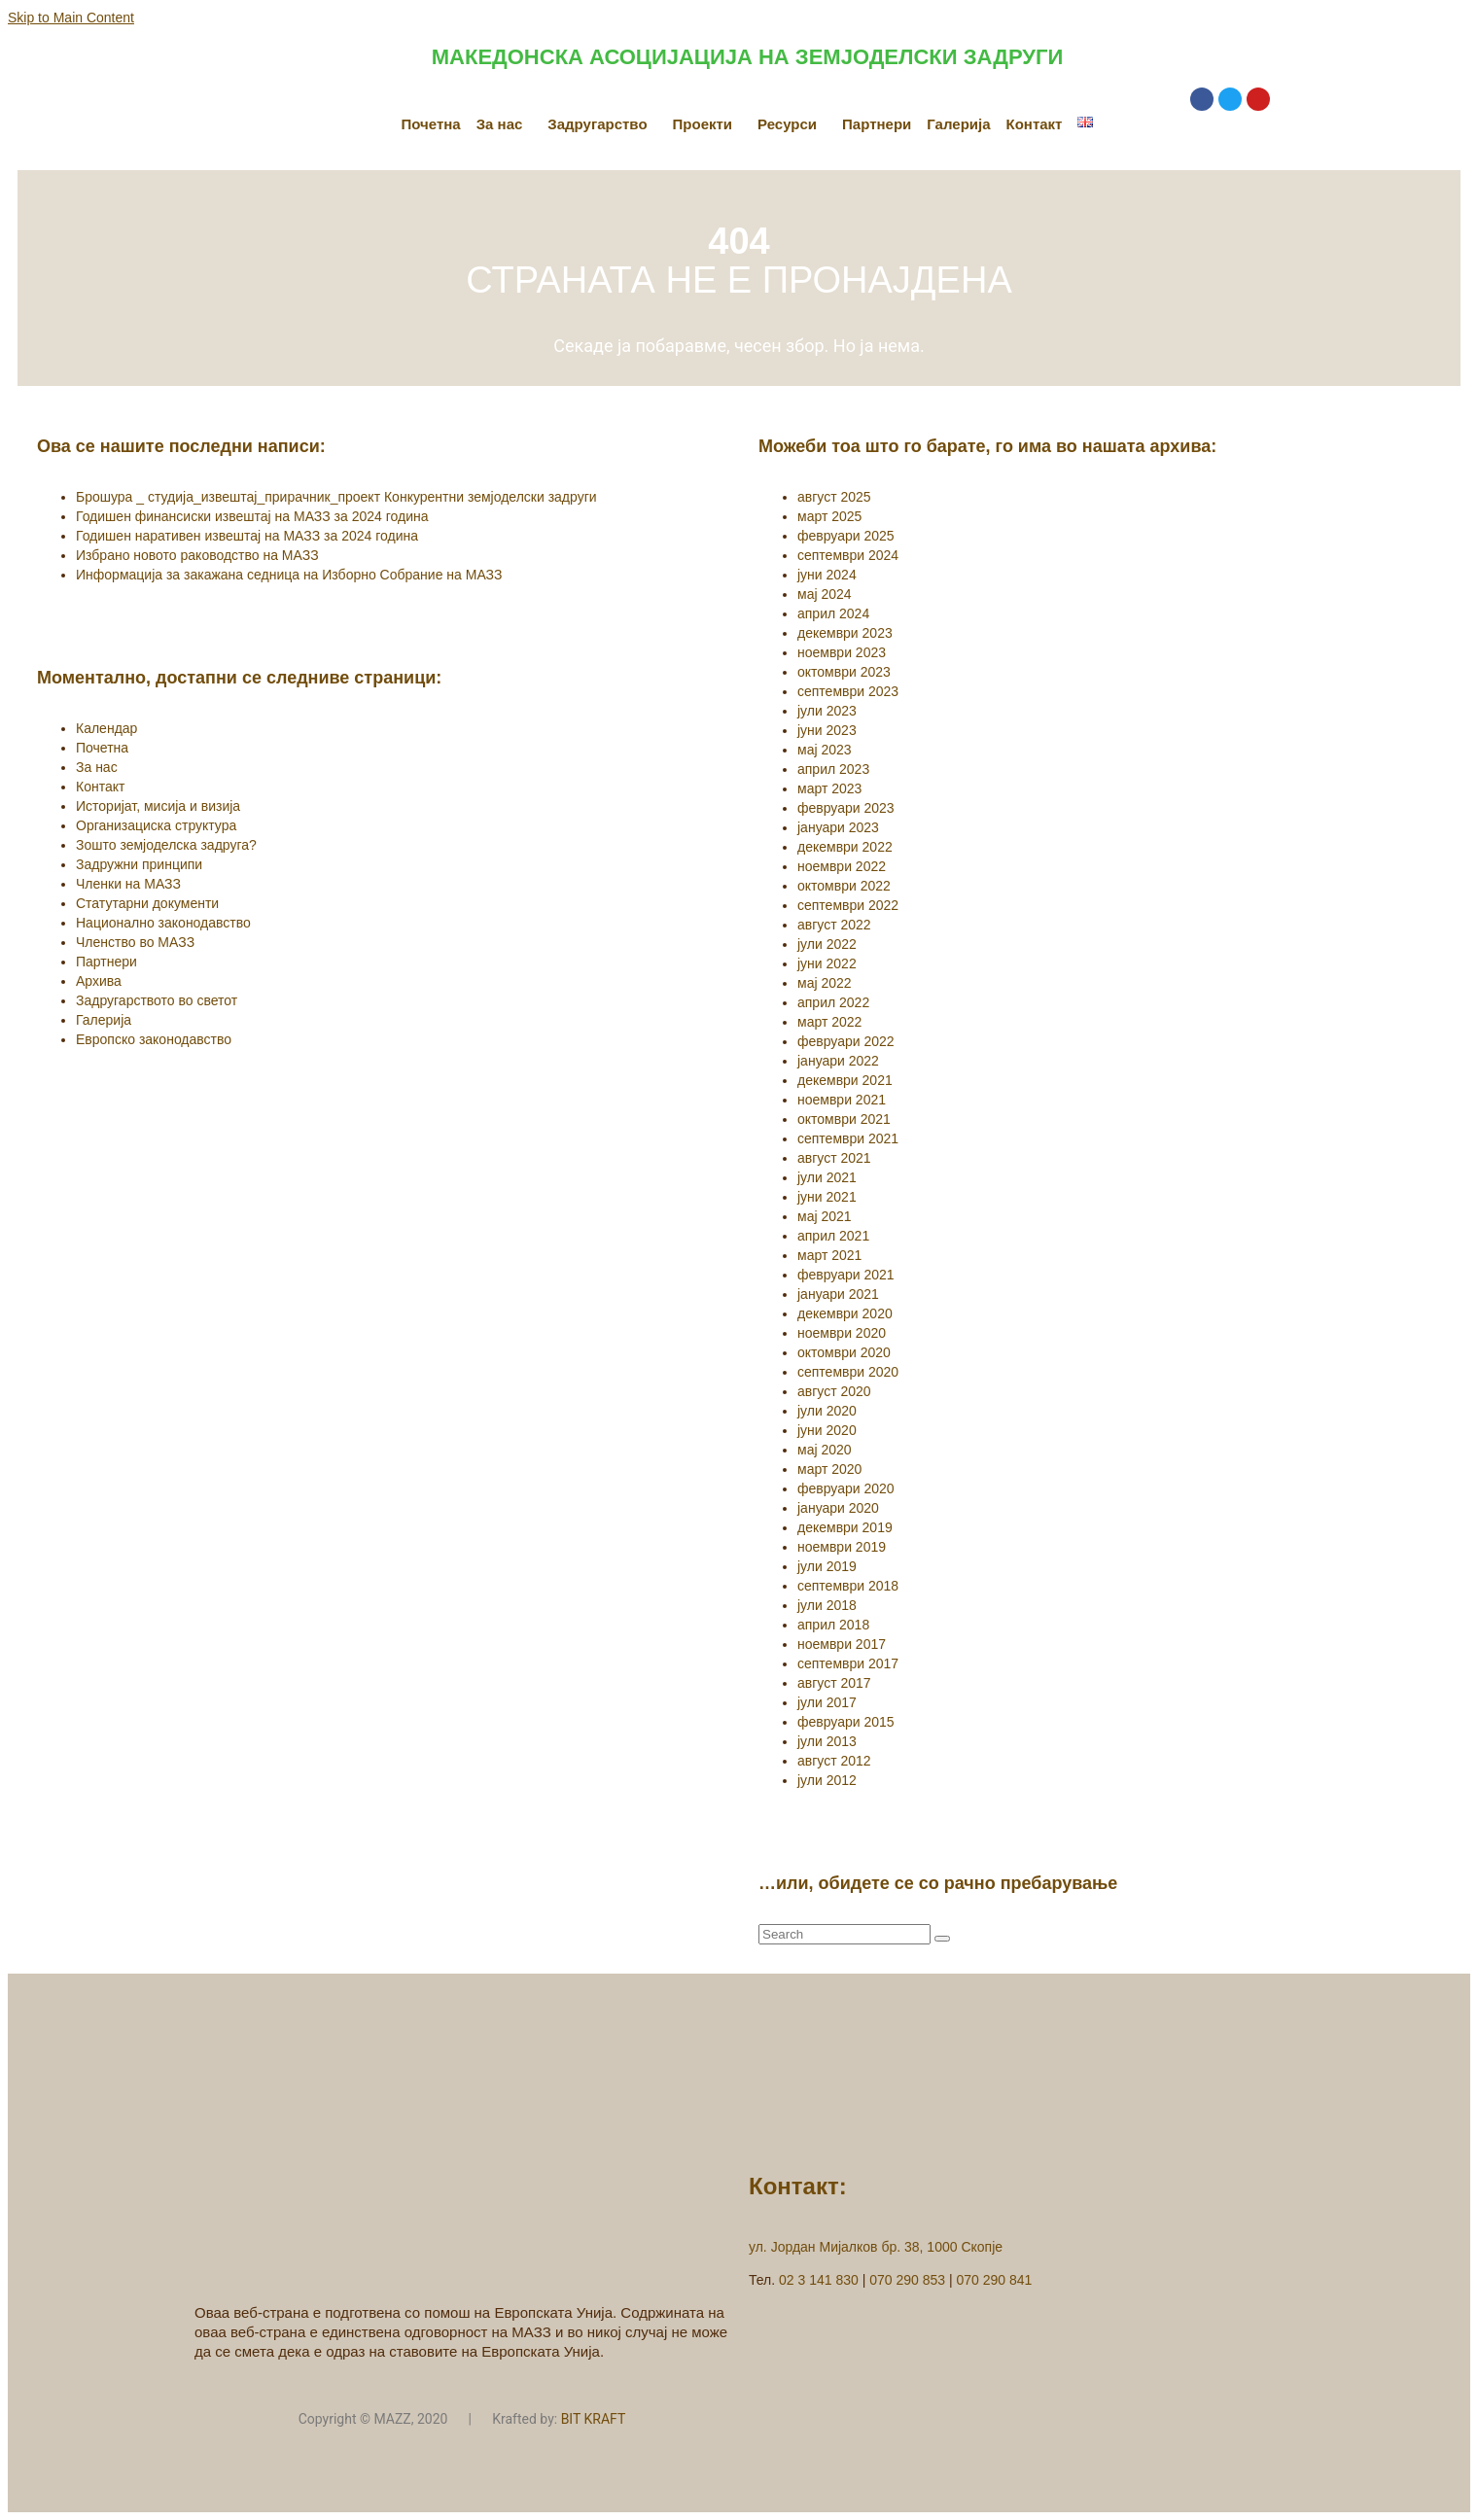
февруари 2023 (846, 808)
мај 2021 (824, 1216)
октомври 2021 (844, 1119)
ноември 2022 (841, 866)
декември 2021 (845, 1080)
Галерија (958, 124)
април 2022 (833, 1002)
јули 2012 (827, 1780)
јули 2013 (827, 1741)
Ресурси (787, 124)
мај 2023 (824, 749)
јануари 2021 (838, 1294)
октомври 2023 (844, 672)
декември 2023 (845, 633)
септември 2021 (847, 1138)
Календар (106, 728)
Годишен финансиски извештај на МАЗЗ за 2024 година (252, 516)
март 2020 (829, 1469)
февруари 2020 (846, 1488)
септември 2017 (847, 1663)
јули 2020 (827, 1410)
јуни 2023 (827, 730)
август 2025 (834, 497)
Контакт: (798, 2186)
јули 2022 (827, 944)
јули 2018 (827, 1605)
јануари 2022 (838, 1060)
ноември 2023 (841, 652)
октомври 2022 (844, 885)
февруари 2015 (846, 1722)
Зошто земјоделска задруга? (166, 845)
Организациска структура (156, 825)
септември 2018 (847, 1585)
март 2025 (829, 516)
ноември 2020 (841, 1333)
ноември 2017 (841, 1644)
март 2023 (829, 788)
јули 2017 (827, 1702)
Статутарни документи (147, 903)
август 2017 (834, 1683)
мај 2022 (824, 983)
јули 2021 (827, 1177)
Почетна (431, 124)
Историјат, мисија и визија (158, 806)
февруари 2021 (846, 1274)
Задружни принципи (139, 864)
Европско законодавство (153, 1039)
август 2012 (834, 1760)
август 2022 (834, 924)
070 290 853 (907, 2280)
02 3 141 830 (819, 2280)
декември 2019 (845, 1527)
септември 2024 (847, 555)
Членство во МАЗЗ (135, 942)
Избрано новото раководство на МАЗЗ (197, 555)
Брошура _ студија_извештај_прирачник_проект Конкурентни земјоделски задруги (336, 497)
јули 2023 (827, 710)
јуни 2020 (827, 1430)
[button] (505, 124)
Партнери (876, 124)
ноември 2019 (841, 1547)
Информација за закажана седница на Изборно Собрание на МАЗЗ (289, 574)
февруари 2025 (846, 535)
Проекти (703, 124)
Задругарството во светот (156, 1000)
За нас (499, 124)
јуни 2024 (827, 574)
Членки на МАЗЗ (128, 884)
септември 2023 (847, 691)
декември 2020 (845, 1313)
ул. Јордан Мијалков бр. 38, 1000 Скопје (876, 2247)
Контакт (1034, 124)
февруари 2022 (846, 1041)
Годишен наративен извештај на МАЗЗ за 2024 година (247, 535)
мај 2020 (824, 1449)
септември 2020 (847, 1372)
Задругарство (597, 124)
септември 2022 (847, 905)
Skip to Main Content (71, 17)
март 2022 (829, 1022)
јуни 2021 (827, 1197)
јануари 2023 (838, 827)
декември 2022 (845, 847)
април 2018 (833, 1624)
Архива (99, 981)
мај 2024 (824, 594)
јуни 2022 (827, 963)
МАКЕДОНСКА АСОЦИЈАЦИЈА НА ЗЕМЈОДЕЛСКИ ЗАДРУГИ (747, 57)
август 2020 (834, 1391)
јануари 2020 (838, 1508)
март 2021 (829, 1255)
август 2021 (834, 1158)
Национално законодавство (163, 922)
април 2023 (833, 769)
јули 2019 (827, 1566)
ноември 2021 (841, 1099)
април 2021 (833, 1235)
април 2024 (833, 613)
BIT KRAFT (593, 2419)
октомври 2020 (844, 1352)
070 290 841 (995, 2280)
